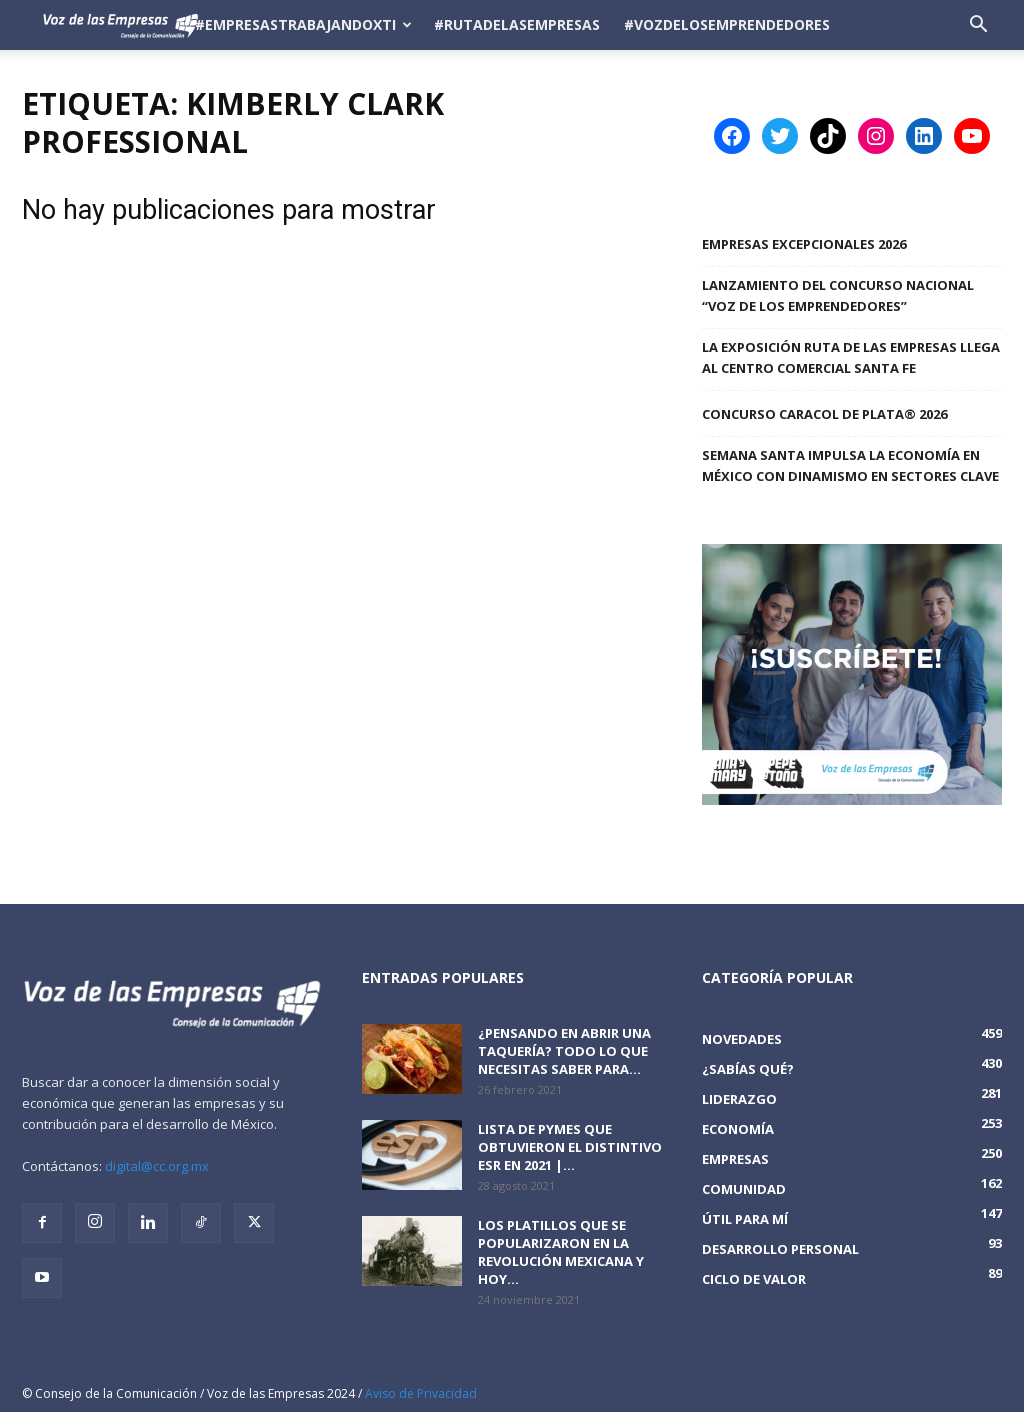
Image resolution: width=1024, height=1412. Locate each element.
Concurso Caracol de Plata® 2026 (824, 414)
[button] (978, 26)
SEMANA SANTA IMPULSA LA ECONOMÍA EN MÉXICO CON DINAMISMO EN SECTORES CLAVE (850, 465)
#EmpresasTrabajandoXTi (303, 24)
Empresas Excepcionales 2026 (804, 244)
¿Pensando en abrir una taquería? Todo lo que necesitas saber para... (564, 1051)
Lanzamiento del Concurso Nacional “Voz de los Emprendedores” (838, 295)
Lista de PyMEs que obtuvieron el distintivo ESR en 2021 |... (570, 1147)
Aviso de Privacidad (421, 1393)
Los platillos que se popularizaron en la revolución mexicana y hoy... (561, 1252)
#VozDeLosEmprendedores (727, 24)
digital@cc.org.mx (157, 1166)
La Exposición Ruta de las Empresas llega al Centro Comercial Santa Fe (851, 357)
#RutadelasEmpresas (517, 24)
